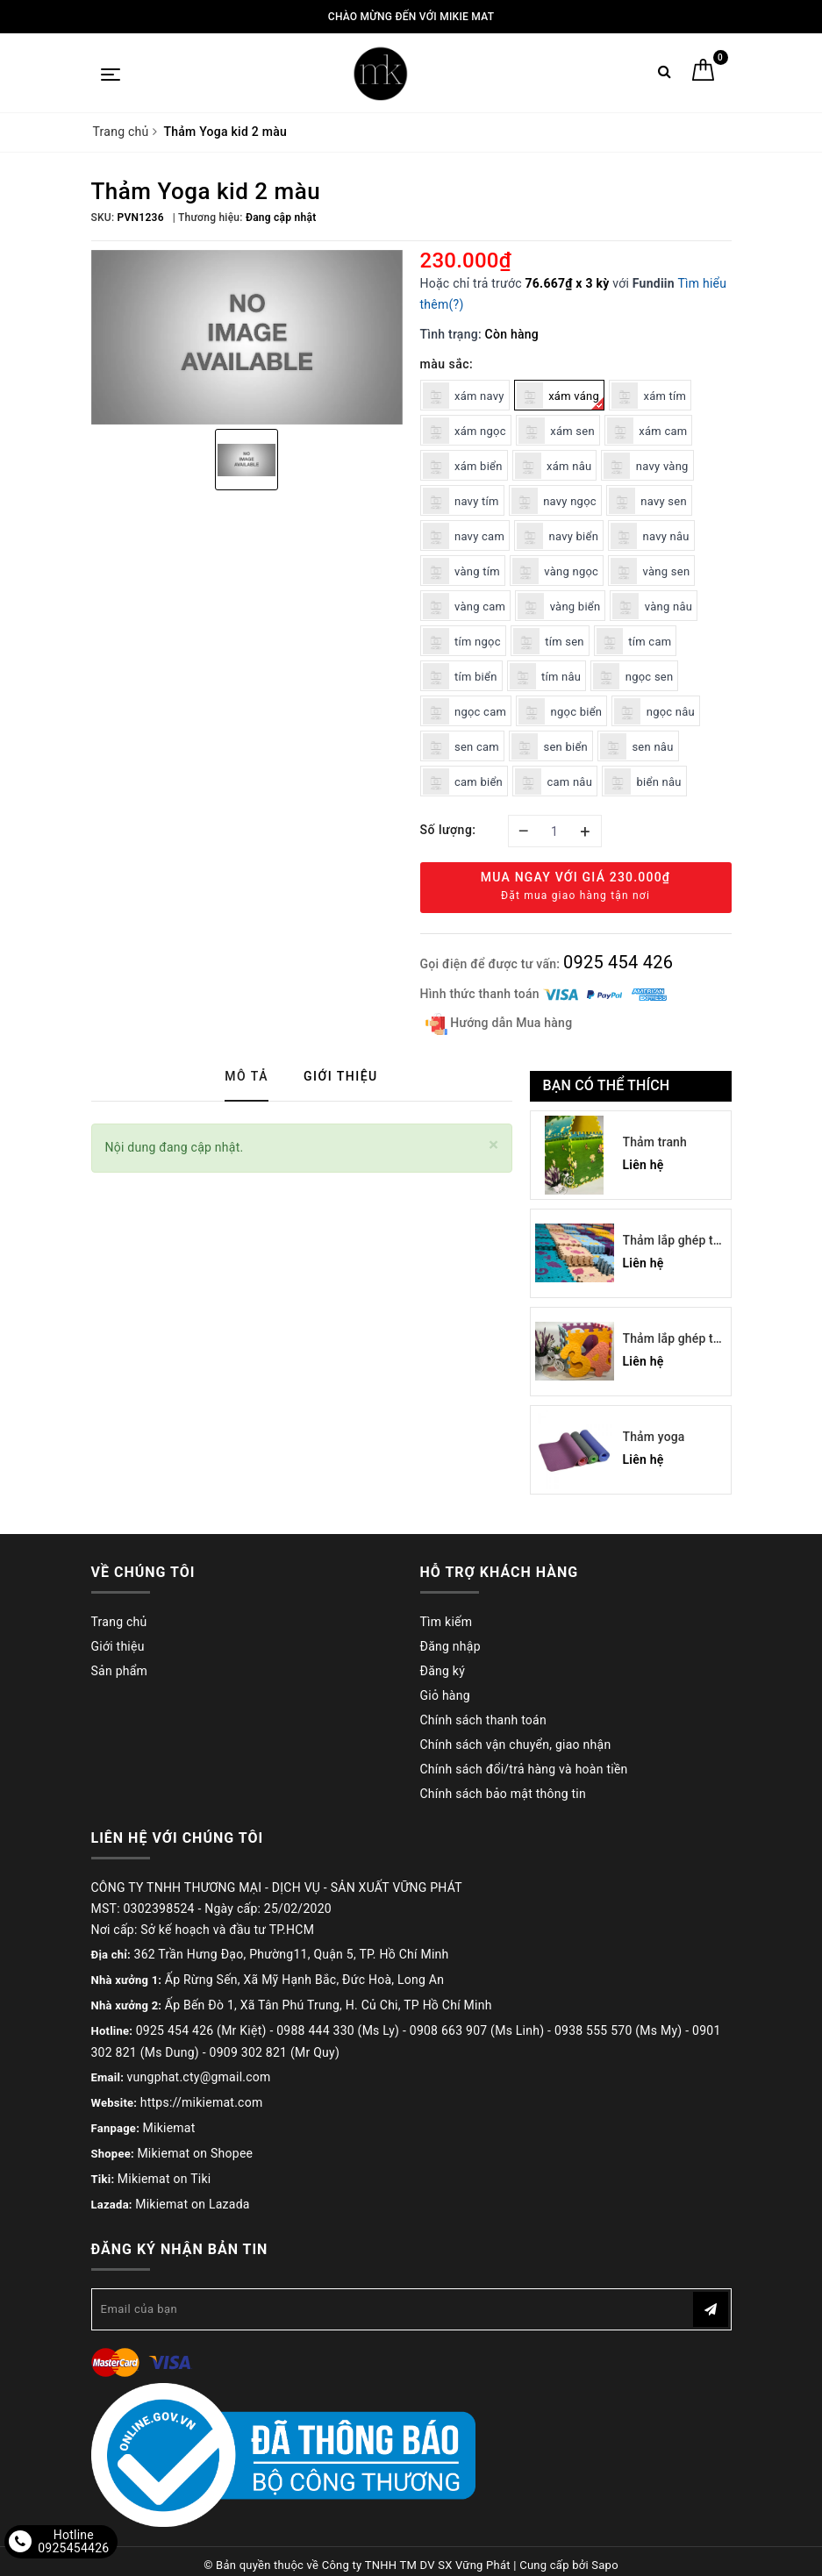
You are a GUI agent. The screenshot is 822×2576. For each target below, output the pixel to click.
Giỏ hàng (445, 1695)
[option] (247, 337)
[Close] (493, 1145)
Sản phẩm (119, 1671)
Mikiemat (169, 2128)
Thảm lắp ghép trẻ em (674, 1241)
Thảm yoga (654, 1437)
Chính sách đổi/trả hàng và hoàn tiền (524, 1769)
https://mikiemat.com (201, 2102)
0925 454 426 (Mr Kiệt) (201, 2030)
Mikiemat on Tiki (164, 2179)
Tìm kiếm (446, 1622)
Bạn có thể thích (606, 1085)
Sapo (604, 2557)
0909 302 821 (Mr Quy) (275, 2052)
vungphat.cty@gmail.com (199, 2077)
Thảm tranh (655, 1142)
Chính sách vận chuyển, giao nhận (515, 1745)
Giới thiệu (118, 1646)
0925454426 (73, 2548)
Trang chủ (119, 1622)
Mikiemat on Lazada (192, 2204)
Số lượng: (448, 830)
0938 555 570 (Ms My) (618, 2030)
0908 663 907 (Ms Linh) (477, 2030)
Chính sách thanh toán (483, 1720)
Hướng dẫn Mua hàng (499, 1024)
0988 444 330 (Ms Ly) (337, 2030)
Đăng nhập (450, 1646)
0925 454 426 (618, 962)
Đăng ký (443, 1671)
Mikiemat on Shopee (195, 2153)
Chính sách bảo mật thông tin (503, 1794)
